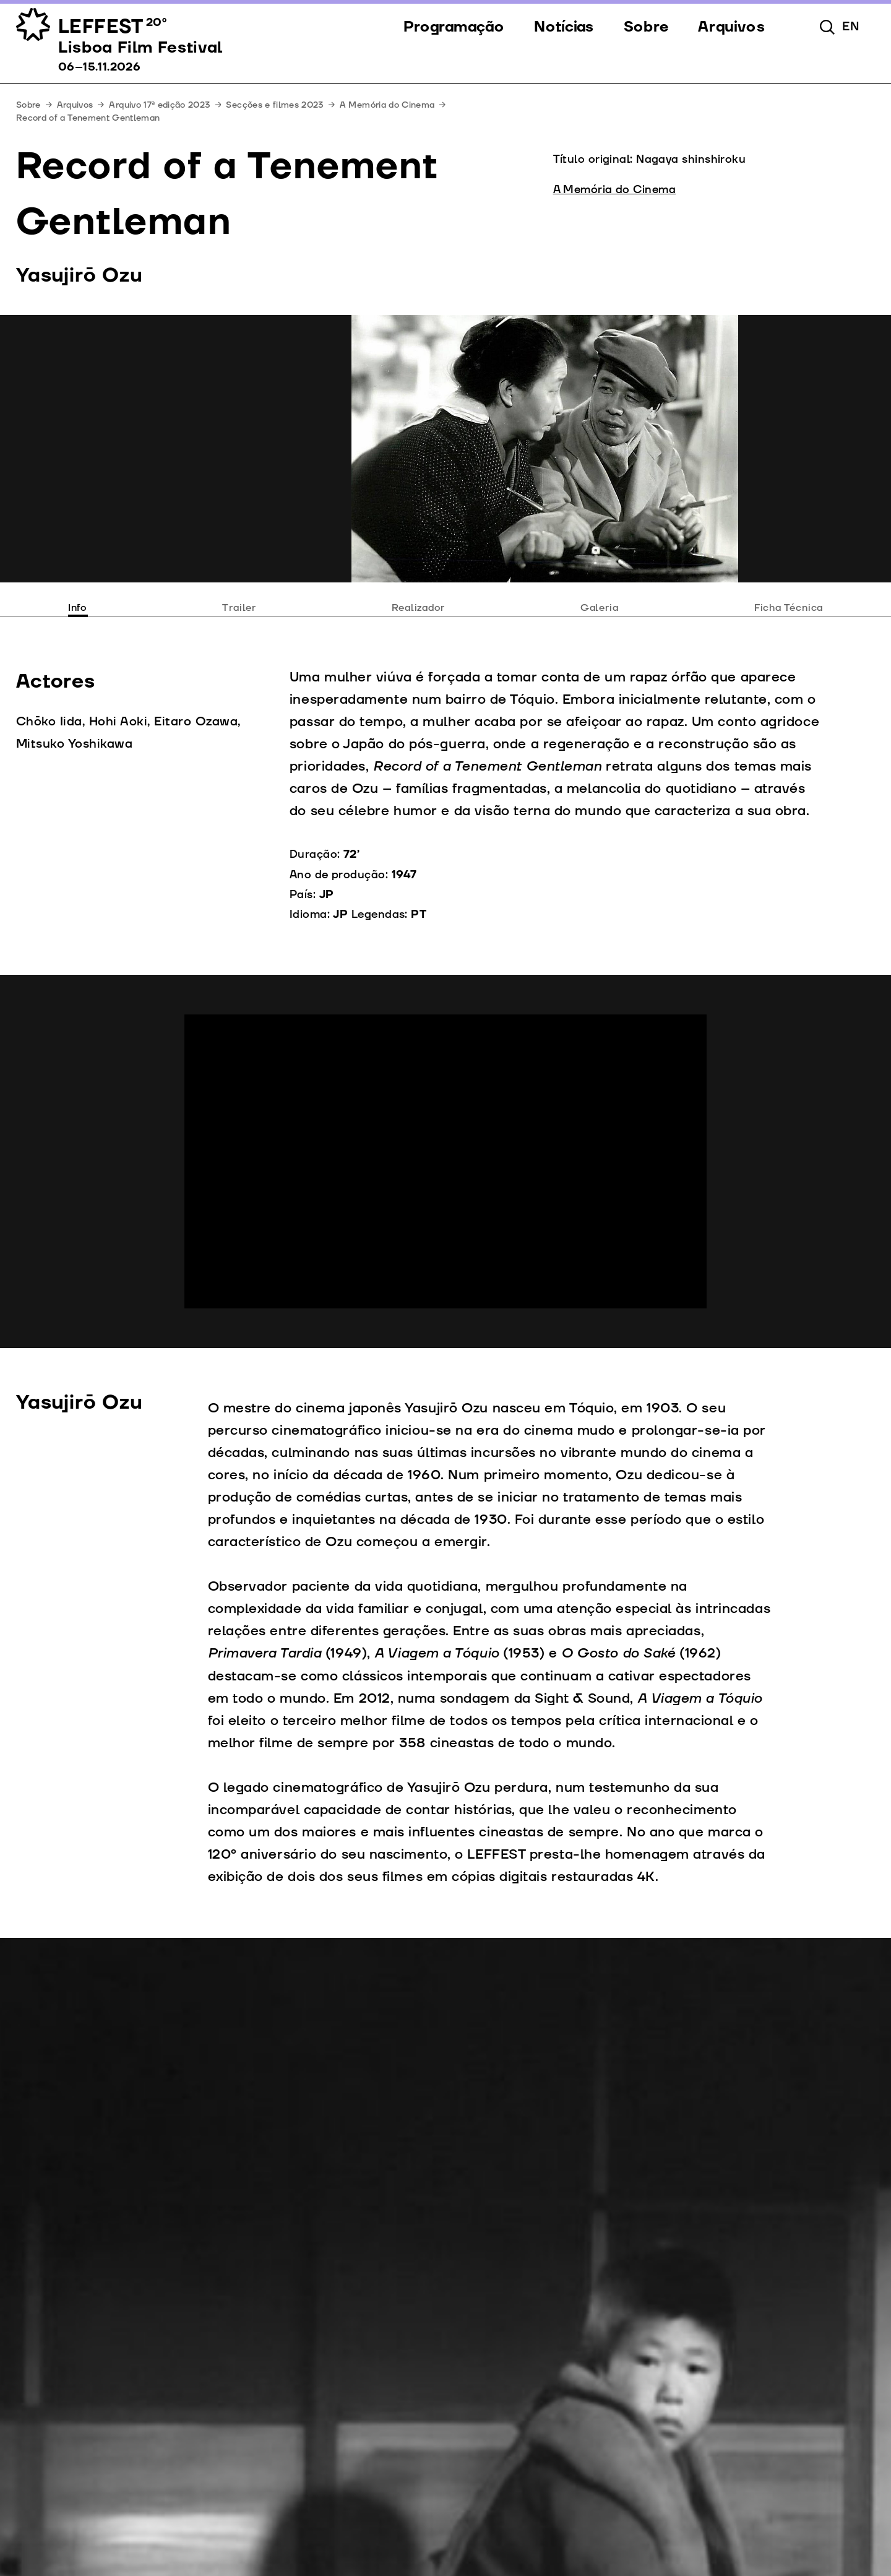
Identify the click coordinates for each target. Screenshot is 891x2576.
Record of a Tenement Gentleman (88, 118)
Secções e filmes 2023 (274, 105)
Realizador (418, 608)
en (851, 27)
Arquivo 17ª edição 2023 (159, 105)
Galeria (599, 608)
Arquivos (75, 105)
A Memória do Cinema (387, 105)
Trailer (239, 608)
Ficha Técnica (788, 608)
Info (77, 608)
